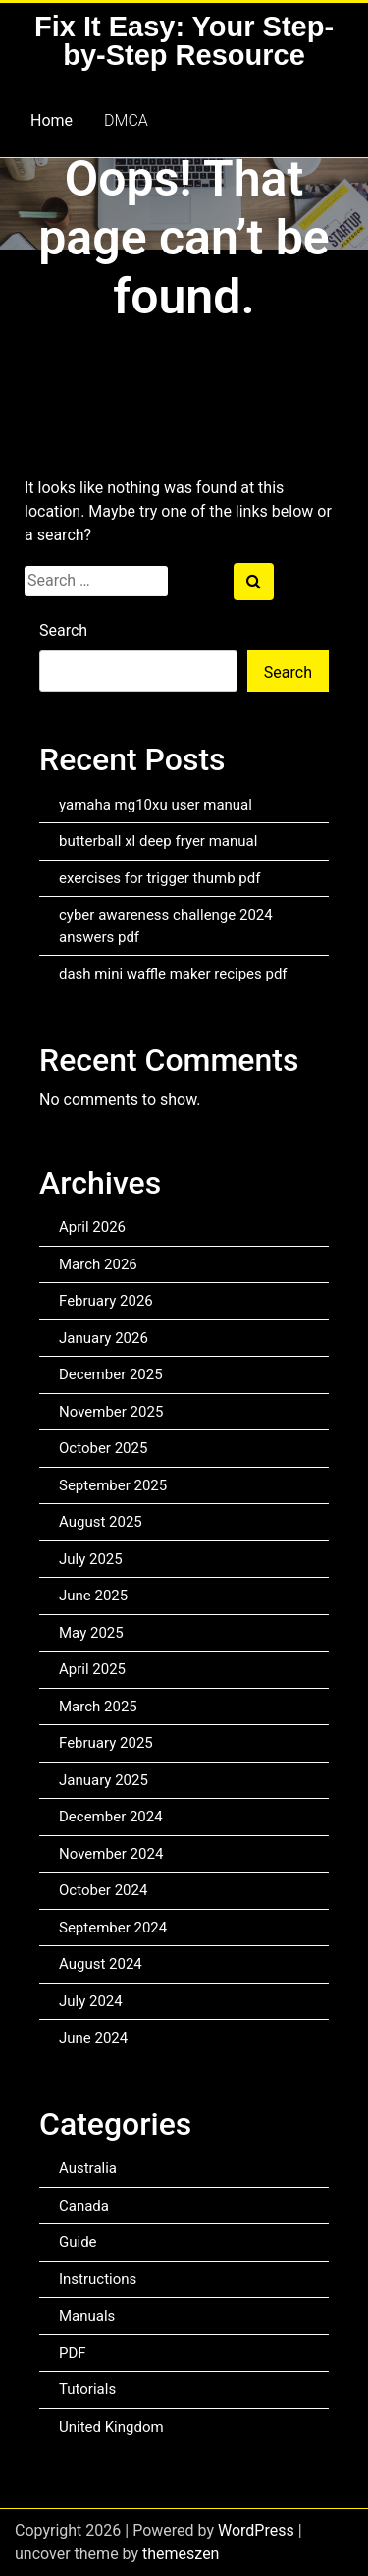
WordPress (256, 2530)
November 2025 (111, 1412)
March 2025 (98, 1706)
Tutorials (87, 2389)
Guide (78, 2242)
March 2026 (98, 1264)
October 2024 (103, 1890)
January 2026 (103, 1338)
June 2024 (93, 2037)
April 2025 (92, 1669)
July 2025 (91, 1559)
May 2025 (91, 1633)
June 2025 (93, 1595)
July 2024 (91, 2001)
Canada (84, 2205)
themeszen (180, 2554)
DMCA (126, 120)
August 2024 (100, 1964)
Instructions (97, 2279)
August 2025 (100, 1522)
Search (63, 630)
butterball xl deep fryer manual (158, 841)
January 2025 (103, 1780)
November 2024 (111, 1854)
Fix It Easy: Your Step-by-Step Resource (184, 41)
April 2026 (92, 1227)
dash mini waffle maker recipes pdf (173, 973)
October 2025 (103, 1448)
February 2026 (106, 1301)
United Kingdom (111, 2427)
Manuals (87, 2315)
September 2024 (113, 1927)
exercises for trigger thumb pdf (159, 878)
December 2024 (111, 1816)
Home (51, 120)
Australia (88, 2168)
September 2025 (113, 1485)
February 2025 (106, 1743)
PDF (72, 2353)
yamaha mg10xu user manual (155, 804)
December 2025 (111, 1374)
